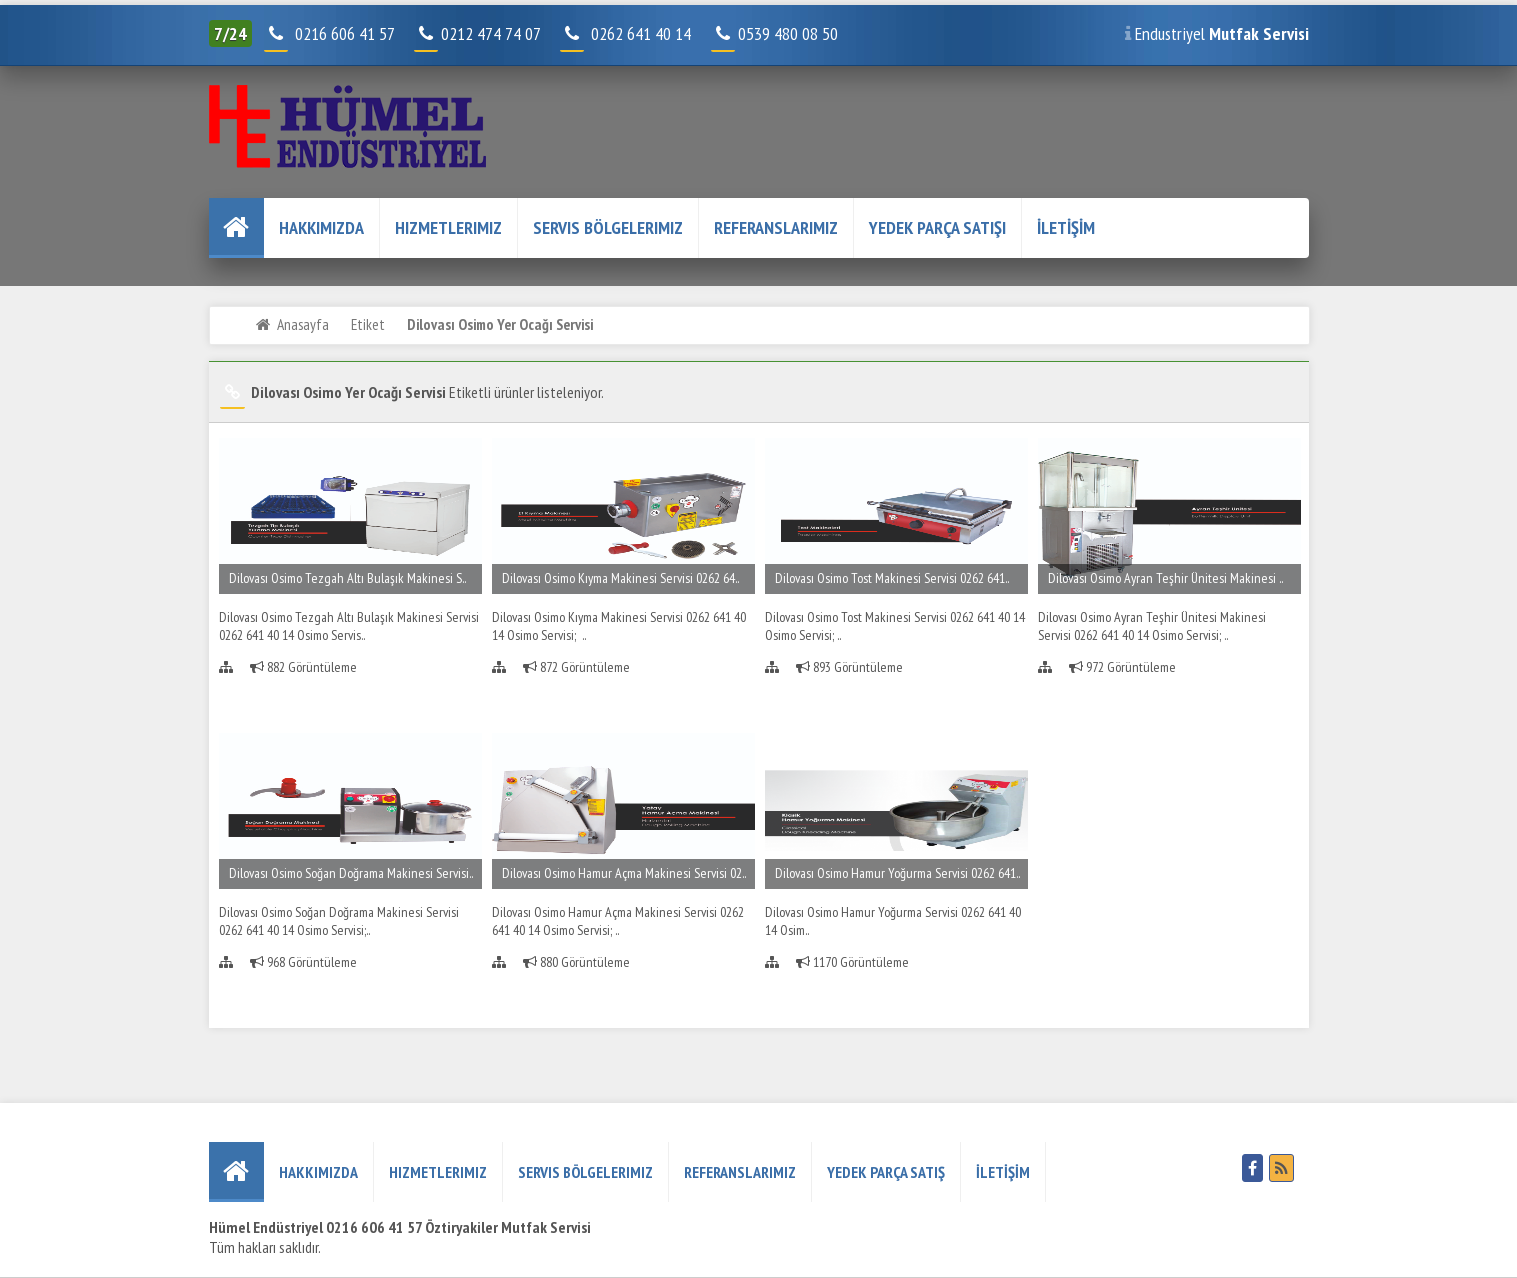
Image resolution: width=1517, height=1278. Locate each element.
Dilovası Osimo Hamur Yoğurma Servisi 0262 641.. (897, 873)
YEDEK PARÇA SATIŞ (886, 1172)
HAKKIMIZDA (321, 227)
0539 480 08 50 (776, 33)
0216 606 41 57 (342, 33)
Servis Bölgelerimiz (608, 227)
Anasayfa (303, 324)
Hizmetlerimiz (448, 227)
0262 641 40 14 (649, 33)
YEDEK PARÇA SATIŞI (937, 227)
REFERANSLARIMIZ (776, 227)
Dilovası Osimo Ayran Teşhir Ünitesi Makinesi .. (1165, 578)
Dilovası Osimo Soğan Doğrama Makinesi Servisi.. (351, 873)
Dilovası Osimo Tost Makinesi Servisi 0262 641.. (892, 578)
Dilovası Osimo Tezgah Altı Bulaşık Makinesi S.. (347, 578)
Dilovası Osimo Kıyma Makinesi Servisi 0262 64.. (620, 578)
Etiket (368, 324)
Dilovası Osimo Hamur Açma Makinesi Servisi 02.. (624, 873)
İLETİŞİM (1066, 227)
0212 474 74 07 (479, 33)
